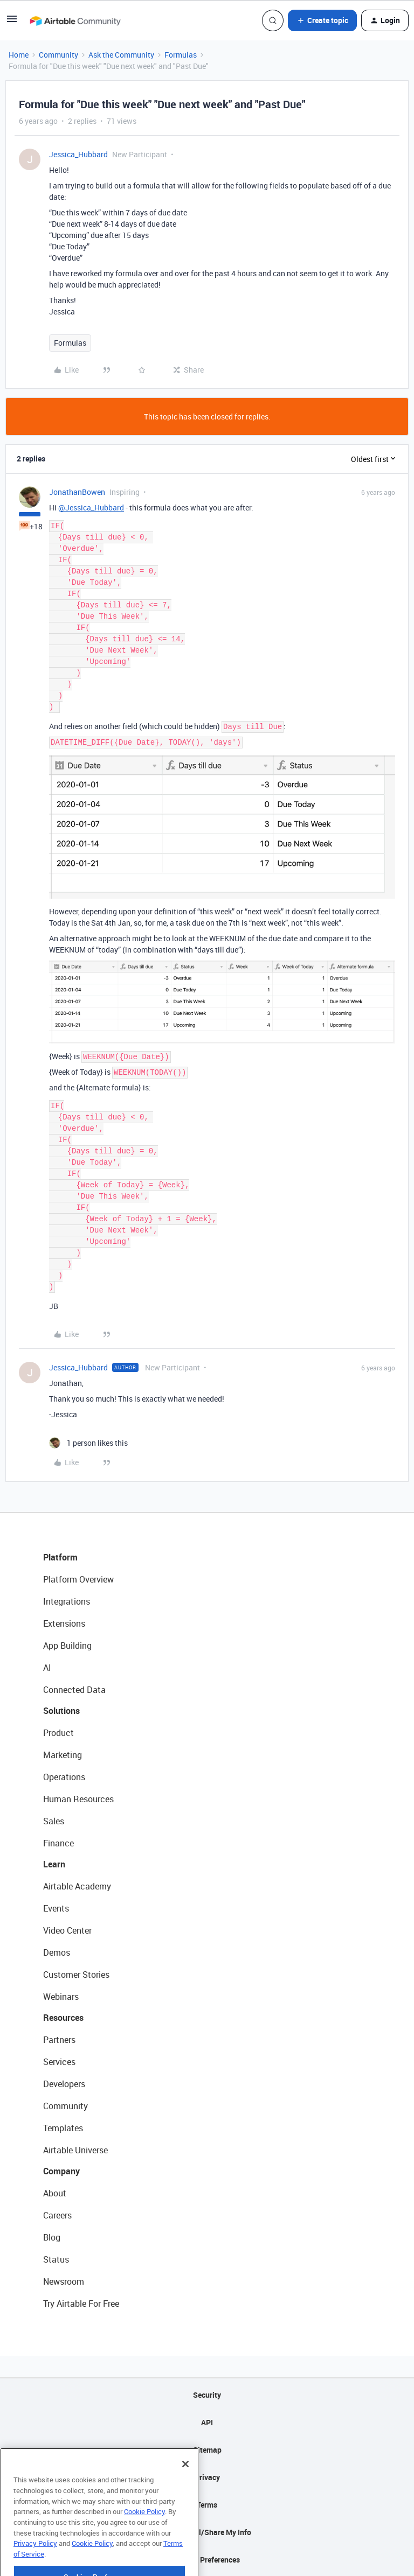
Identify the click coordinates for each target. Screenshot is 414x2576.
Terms (207, 2505)
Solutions (61, 1711)
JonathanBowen (77, 492)
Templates (63, 2128)
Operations (64, 1777)
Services (59, 2062)
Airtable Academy (77, 1886)
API (207, 2422)
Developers (64, 2084)
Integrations (66, 1601)
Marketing (62, 1755)
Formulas (180, 55)
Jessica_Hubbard (78, 154)
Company (61, 2171)
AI (47, 1668)
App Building (67, 1645)
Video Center (67, 1930)
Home (19, 55)
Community (58, 55)
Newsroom (63, 2281)
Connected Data (74, 1690)
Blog (51, 2237)
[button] (11, 22)
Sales (53, 1821)
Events (56, 1908)
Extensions (64, 1623)
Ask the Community (121, 55)
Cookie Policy (144, 2537)
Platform (60, 1557)
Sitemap (207, 2450)
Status (56, 2259)
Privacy (207, 2477)
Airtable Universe (75, 2150)
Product (58, 1733)
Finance (58, 1843)
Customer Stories (76, 1974)
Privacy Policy (35, 2569)
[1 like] (88, 1442)
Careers (57, 2215)
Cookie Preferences (207, 2559)
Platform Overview (78, 1579)
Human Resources (78, 1799)
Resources (63, 2018)
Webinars (61, 1997)
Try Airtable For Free (81, 2303)
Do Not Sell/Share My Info (207, 2532)
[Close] (185, 2490)
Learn (54, 1864)
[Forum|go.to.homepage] (75, 20)
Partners (59, 2040)
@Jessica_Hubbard (91, 507)
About (54, 2193)
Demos (56, 1952)
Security (207, 2395)
